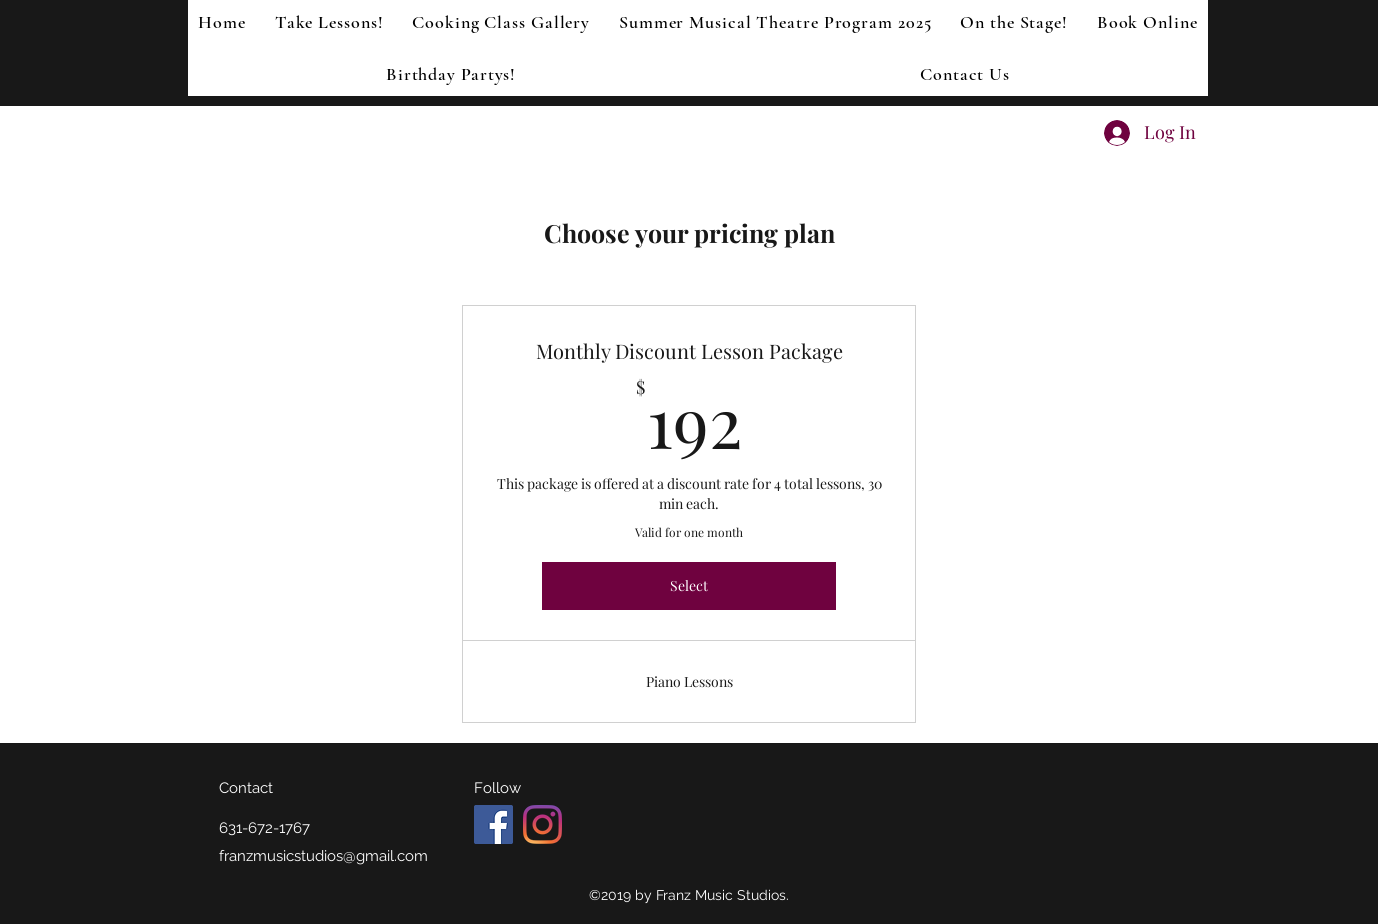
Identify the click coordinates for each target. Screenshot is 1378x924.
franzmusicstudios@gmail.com (323, 856)
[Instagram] (542, 824)
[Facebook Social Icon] (493, 824)
